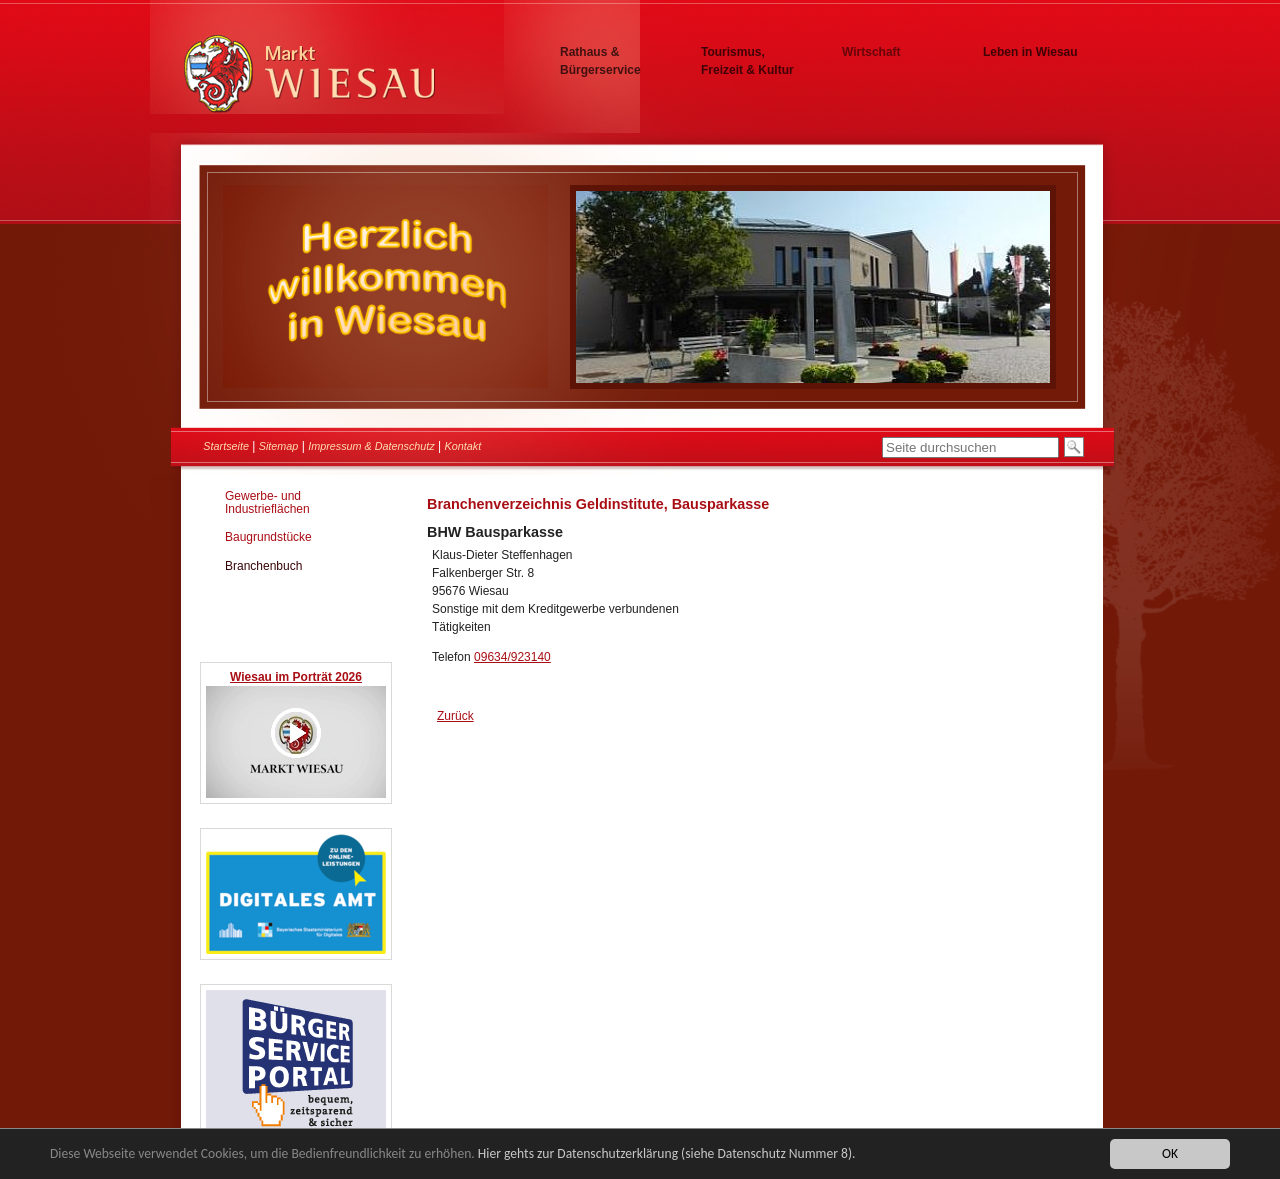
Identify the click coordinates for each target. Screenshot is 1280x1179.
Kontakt (463, 446)
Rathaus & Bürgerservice (600, 61)
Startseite (226, 446)
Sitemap (279, 446)
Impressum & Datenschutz (371, 446)
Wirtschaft (871, 52)
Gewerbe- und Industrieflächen (267, 502)
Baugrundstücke (268, 537)
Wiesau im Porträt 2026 (296, 677)
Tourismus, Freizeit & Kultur (747, 61)
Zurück (455, 716)
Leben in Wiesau (1030, 52)
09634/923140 (512, 657)
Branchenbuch (263, 566)
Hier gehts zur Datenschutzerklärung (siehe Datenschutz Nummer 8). (667, 1154)
